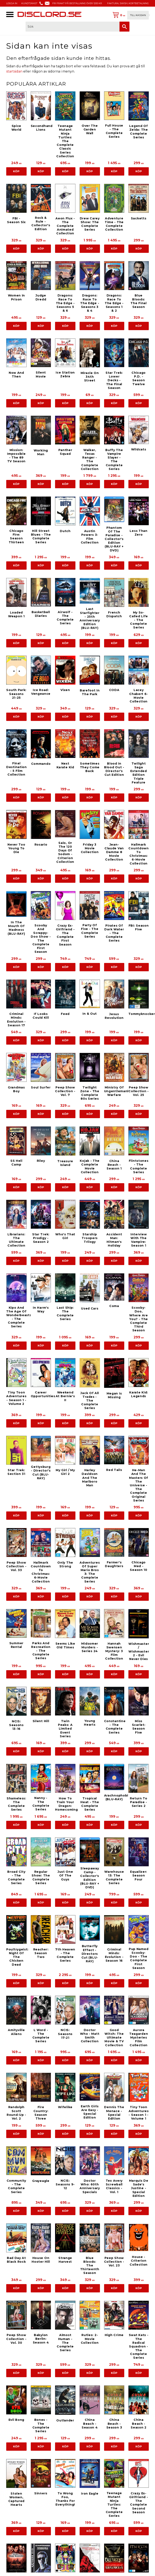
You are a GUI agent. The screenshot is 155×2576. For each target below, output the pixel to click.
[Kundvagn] (130, 15)
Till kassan (138, 15)
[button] (10, 14)
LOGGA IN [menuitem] (11, 3)
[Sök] (124, 27)
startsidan (14, 71)
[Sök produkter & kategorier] (72, 27)
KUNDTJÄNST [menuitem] (29, 3)
